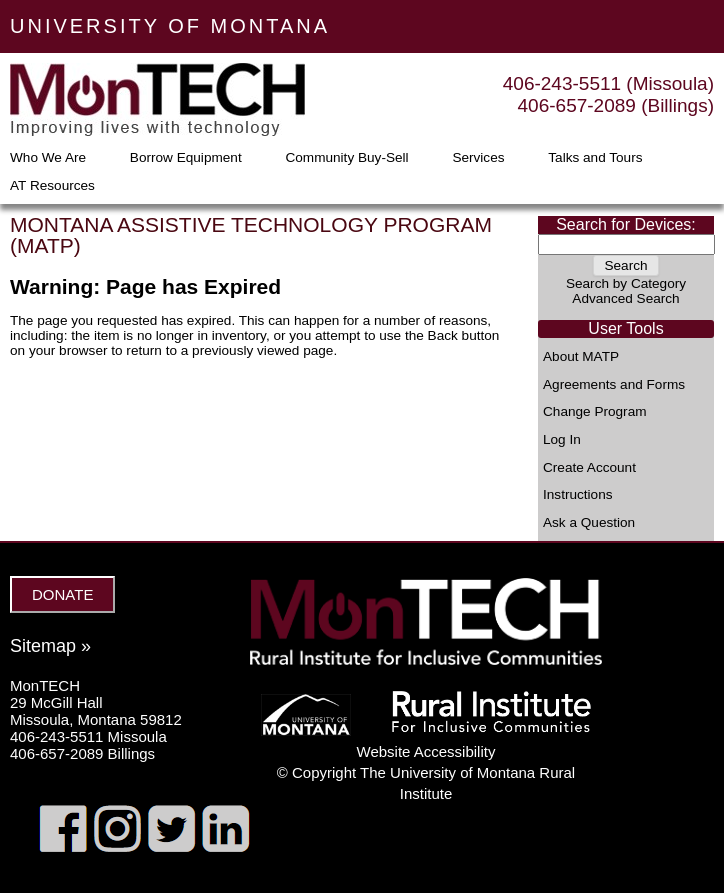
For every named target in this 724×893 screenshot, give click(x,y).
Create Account (589, 468)
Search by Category (626, 283)
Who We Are (48, 158)
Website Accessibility (426, 751)
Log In (562, 440)
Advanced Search (625, 298)
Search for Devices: (626, 224)
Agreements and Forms (614, 385)
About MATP (581, 357)
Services (478, 158)
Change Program (595, 412)
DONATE (62, 594)
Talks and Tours (595, 158)
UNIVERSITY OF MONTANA (170, 26)
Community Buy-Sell (346, 158)
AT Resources (52, 186)
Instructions (578, 495)
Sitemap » (50, 646)
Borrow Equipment (186, 158)
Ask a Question (589, 523)
